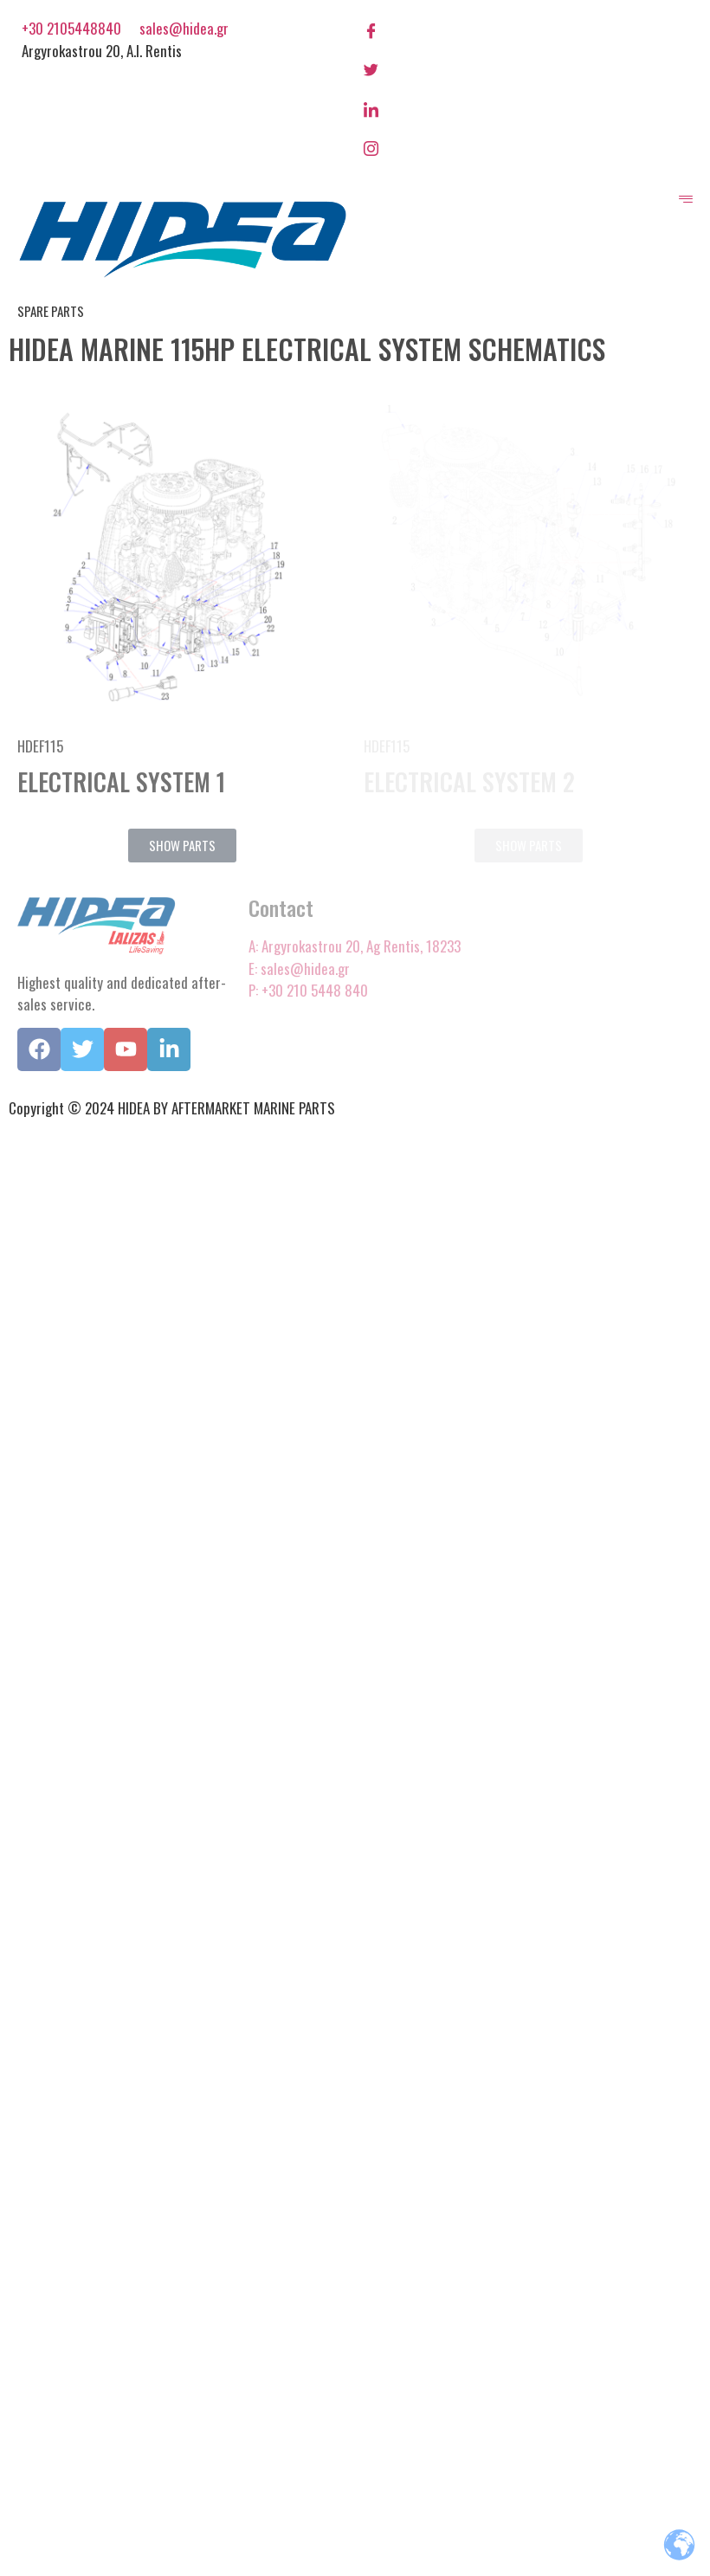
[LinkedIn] (528, 107)
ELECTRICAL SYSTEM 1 (121, 781)
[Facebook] (528, 28)
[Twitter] (528, 68)
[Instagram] (528, 147)
